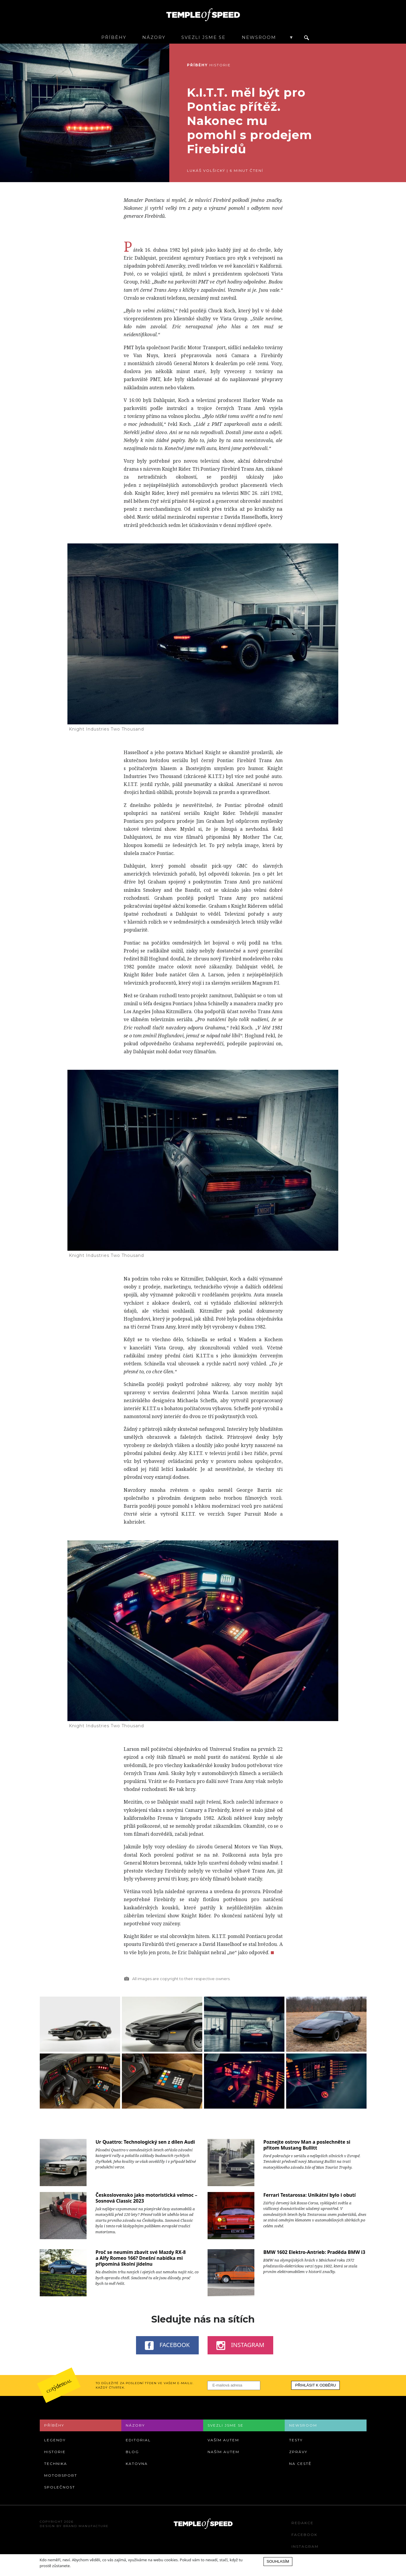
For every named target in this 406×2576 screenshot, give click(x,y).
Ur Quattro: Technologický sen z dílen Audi (145, 2142)
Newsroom (259, 37)
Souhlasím (278, 2561)
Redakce (302, 2523)
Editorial (138, 2440)
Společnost (59, 2487)
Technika (55, 2463)
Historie (220, 65)
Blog (132, 2452)
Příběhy (113, 37)
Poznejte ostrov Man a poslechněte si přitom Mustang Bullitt (306, 2145)
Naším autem (223, 2452)
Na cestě (300, 2463)
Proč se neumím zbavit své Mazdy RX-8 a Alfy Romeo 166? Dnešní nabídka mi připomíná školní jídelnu (140, 2258)
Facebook (167, 2345)
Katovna (137, 2463)
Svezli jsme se (203, 37)
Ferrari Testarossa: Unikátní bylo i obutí (309, 2195)
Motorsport (60, 2475)
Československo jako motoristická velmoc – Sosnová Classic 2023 (146, 2198)
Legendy (55, 2440)
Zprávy (298, 2452)
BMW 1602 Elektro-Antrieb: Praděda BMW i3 (314, 2252)
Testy (296, 2440)
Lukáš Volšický (206, 170)
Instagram (240, 2345)
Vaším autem (223, 2440)
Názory (153, 37)
